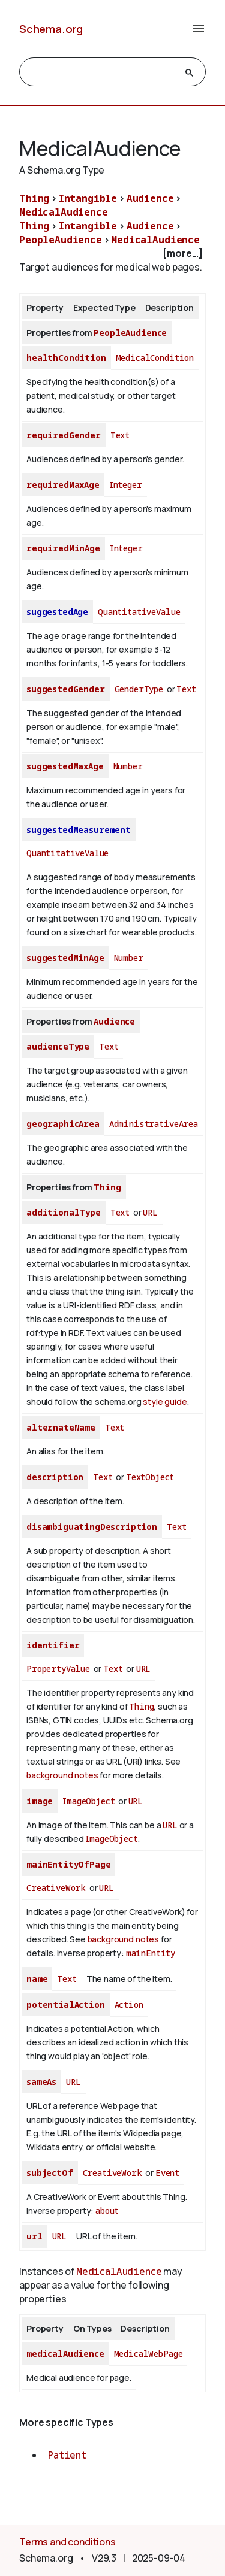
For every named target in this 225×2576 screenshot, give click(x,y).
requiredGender (63, 435)
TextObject (150, 1477)
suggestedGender (65, 689)
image (39, 1801)
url (34, 2236)
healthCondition (66, 357)
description (54, 1477)
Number (128, 766)
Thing (34, 198)
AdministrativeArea (153, 1123)
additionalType (63, 1212)
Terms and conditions (67, 2541)
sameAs (41, 2081)
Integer (125, 484)
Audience (150, 198)
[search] (102, 72)
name (36, 1978)
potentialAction (65, 2004)
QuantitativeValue (139, 611)
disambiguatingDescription (91, 1526)
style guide (165, 1401)
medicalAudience (65, 2353)
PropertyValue (58, 1668)
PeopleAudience (60, 239)
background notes (62, 1775)
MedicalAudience (63, 212)
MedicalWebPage (148, 2353)
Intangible (88, 198)
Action (129, 2004)
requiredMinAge (63, 548)
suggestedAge (57, 611)
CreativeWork (56, 1887)
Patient (67, 2455)
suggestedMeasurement (78, 829)
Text (120, 435)
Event (167, 2172)
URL (150, 1212)
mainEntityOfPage (68, 1864)
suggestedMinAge (65, 957)
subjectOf (49, 2172)
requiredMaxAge (63, 484)
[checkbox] (112, 253)
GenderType (139, 689)
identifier (52, 1645)
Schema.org (51, 29)
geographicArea (63, 1123)
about (107, 2210)
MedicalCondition (155, 357)
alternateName (60, 1427)
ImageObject (88, 1801)
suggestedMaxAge (65, 766)
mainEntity (150, 1953)
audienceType (57, 1046)
